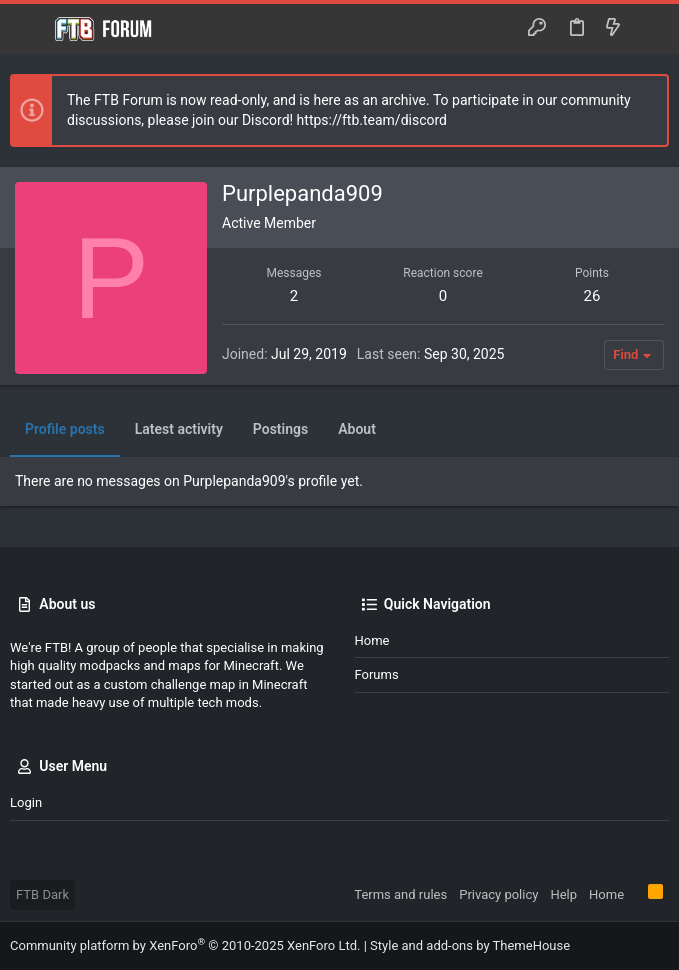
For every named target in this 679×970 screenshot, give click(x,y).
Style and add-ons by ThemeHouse (470, 945)
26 (592, 296)
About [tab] (357, 429)
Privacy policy (498, 894)
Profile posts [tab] (65, 429)
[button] (30, 29)
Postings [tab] (280, 429)
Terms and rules (400, 894)
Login (26, 802)
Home (372, 640)
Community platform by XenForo (185, 945)
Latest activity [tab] (179, 429)
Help (563, 894)
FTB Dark (42, 894)
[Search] (649, 29)
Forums (377, 674)
